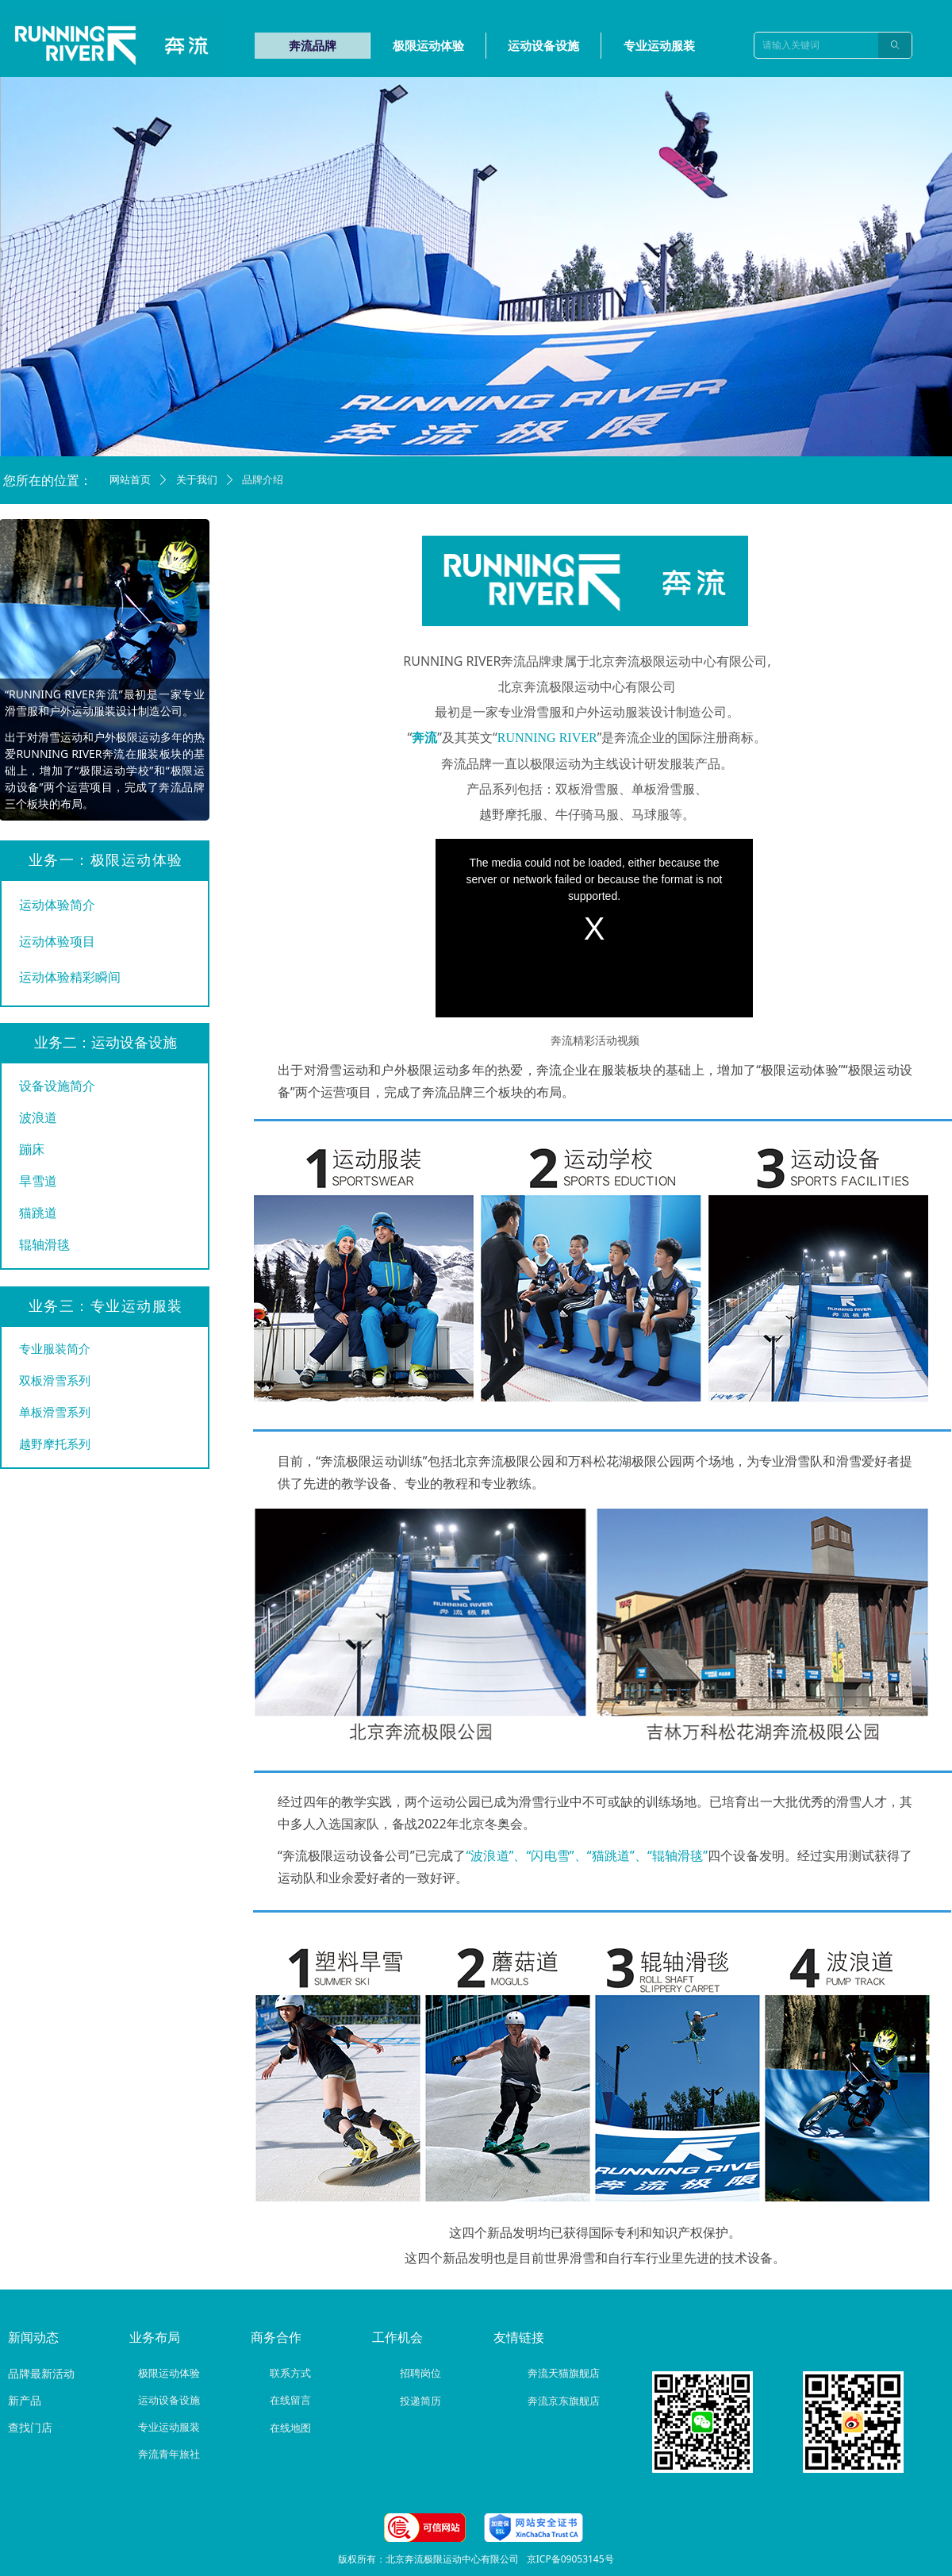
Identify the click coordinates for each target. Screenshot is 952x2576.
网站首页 (130, 480)
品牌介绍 (262, 480)
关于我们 (196, 480)
